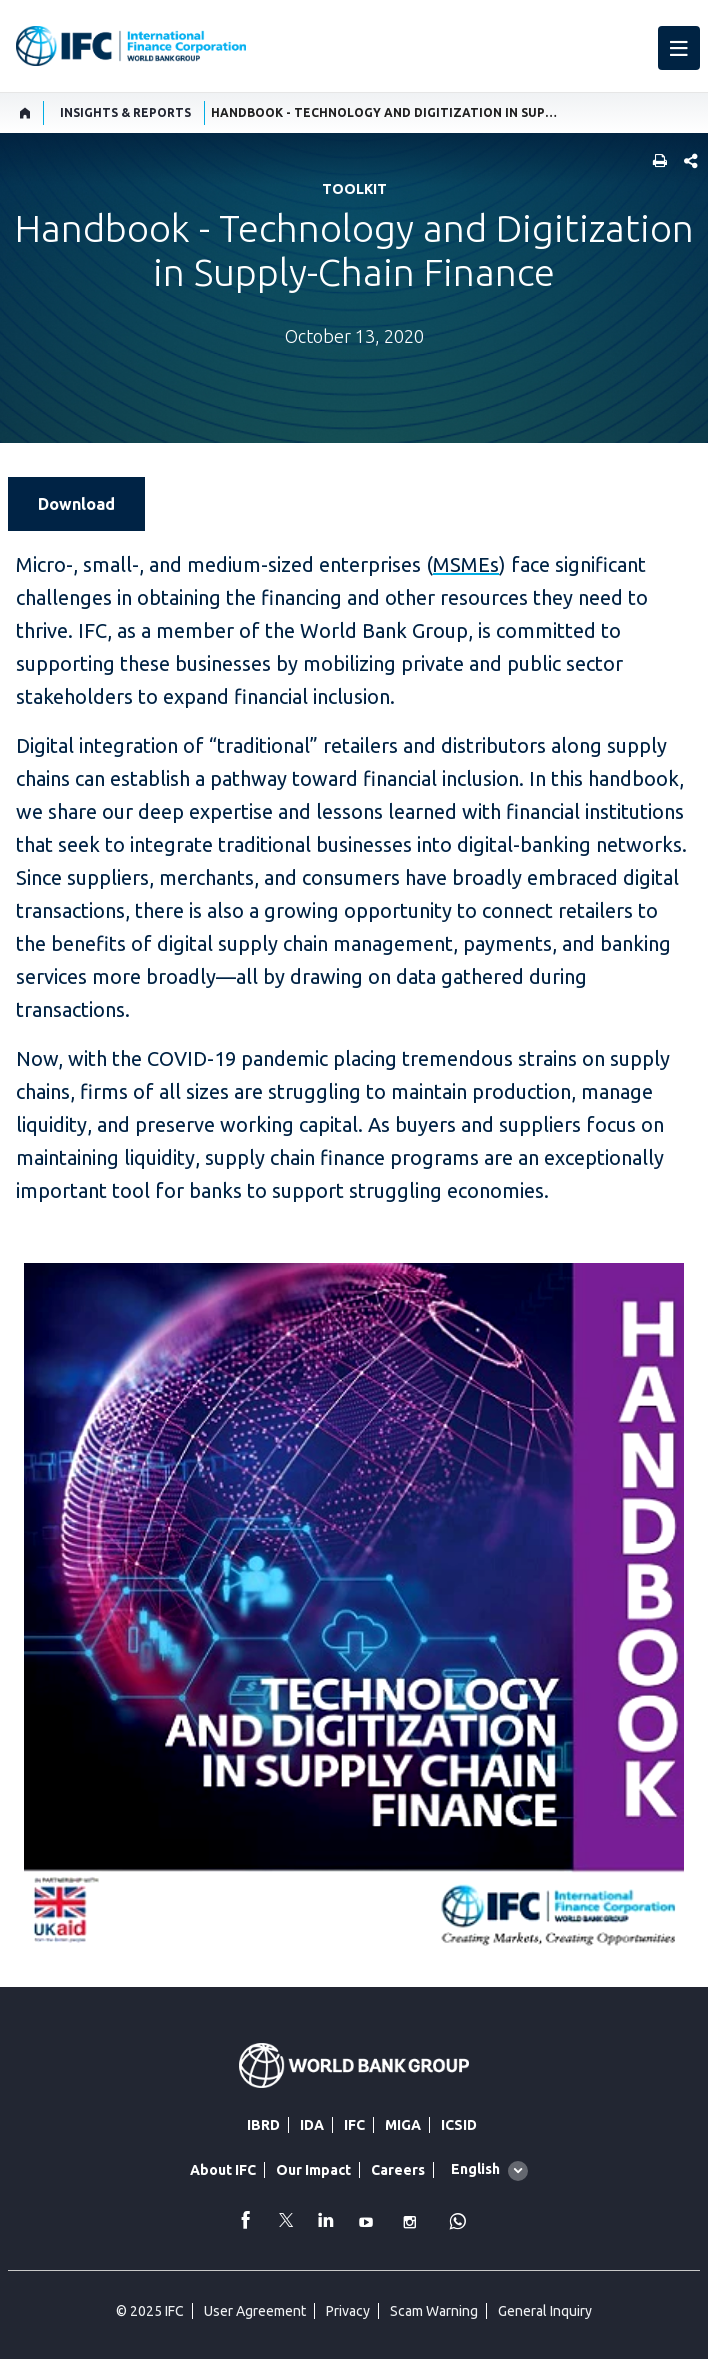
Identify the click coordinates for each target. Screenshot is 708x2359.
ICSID (459, 2125)
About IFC (223, 2170)
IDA (312, 2125)
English (475, 2169)
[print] (655, 162)
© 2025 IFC (150, 2311)
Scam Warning (434, 2311)
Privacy (348, 2311)
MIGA (403, 2125)
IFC (354, 2125)
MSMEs (466, 564)
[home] (25, 113)
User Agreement (255, 2311)
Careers (398, 2170)
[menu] (679, 48)
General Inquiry (545, 2311)
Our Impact (313, 2170)
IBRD (263, 2125)
